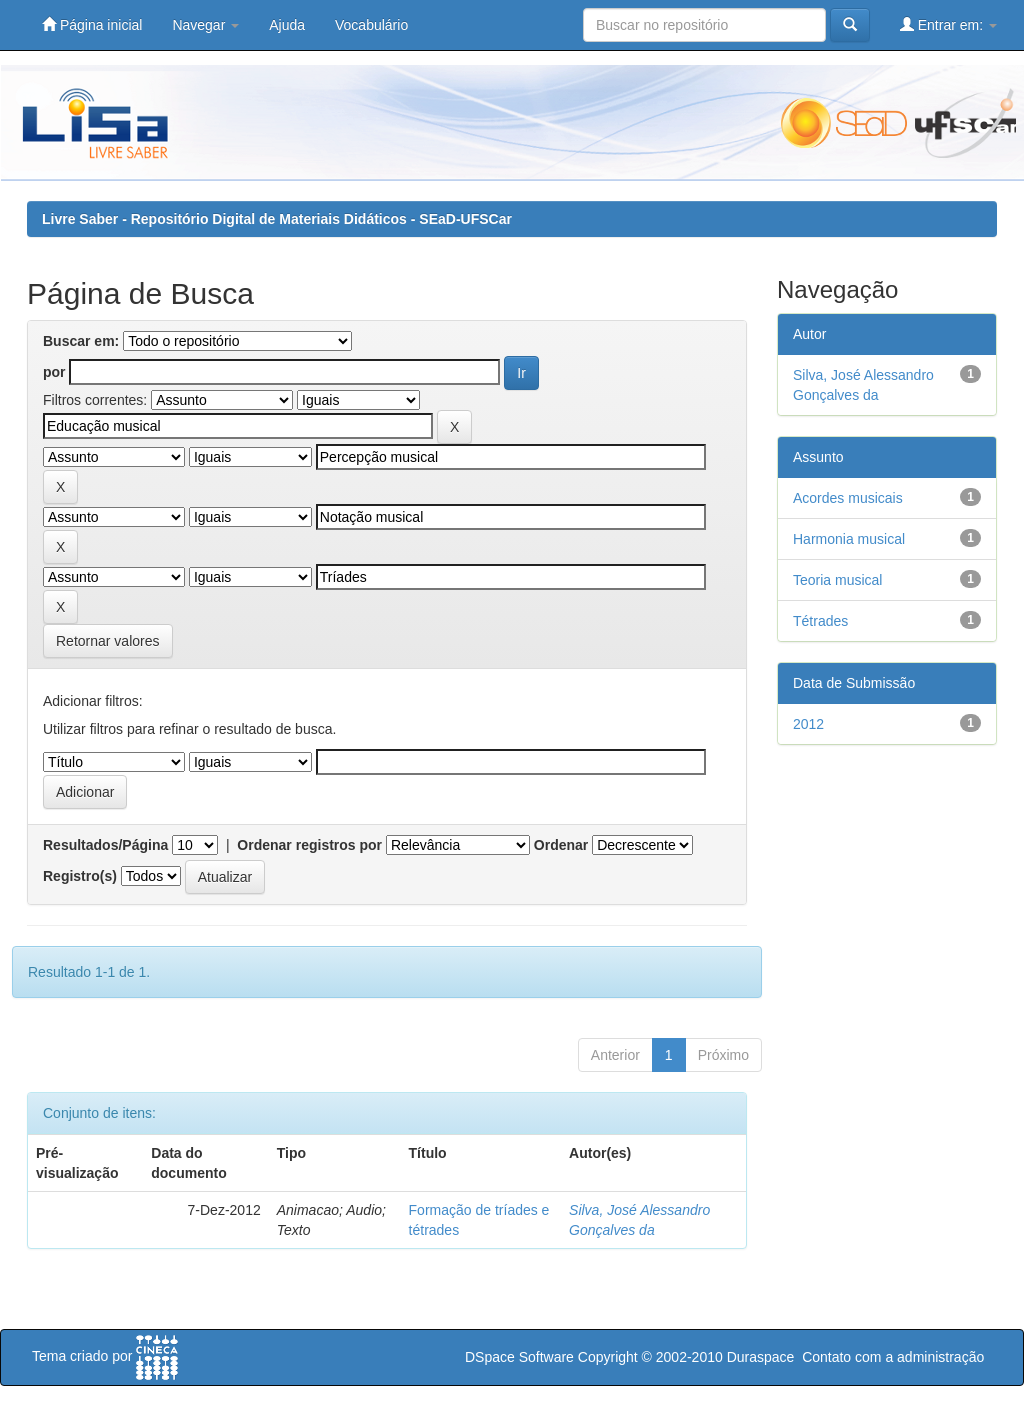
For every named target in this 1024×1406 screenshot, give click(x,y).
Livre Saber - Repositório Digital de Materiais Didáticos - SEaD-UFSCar (277, 219)
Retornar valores (108, 641)
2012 (808, 724)
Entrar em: (948, 24)
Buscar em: (81, 341)
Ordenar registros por (309, 845)
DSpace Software (519, 1357)
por (54, 372)
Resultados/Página (105, 845)
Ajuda (287, 25)
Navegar (205, 25)
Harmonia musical (849, 539)
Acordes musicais (848, 498)
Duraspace (761, 1357)
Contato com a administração (893, 1357)
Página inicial (92, 24)
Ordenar (561, 845)
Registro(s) (80, 876)
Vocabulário (371, 25)
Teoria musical (837, 580)
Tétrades (820, 621)
